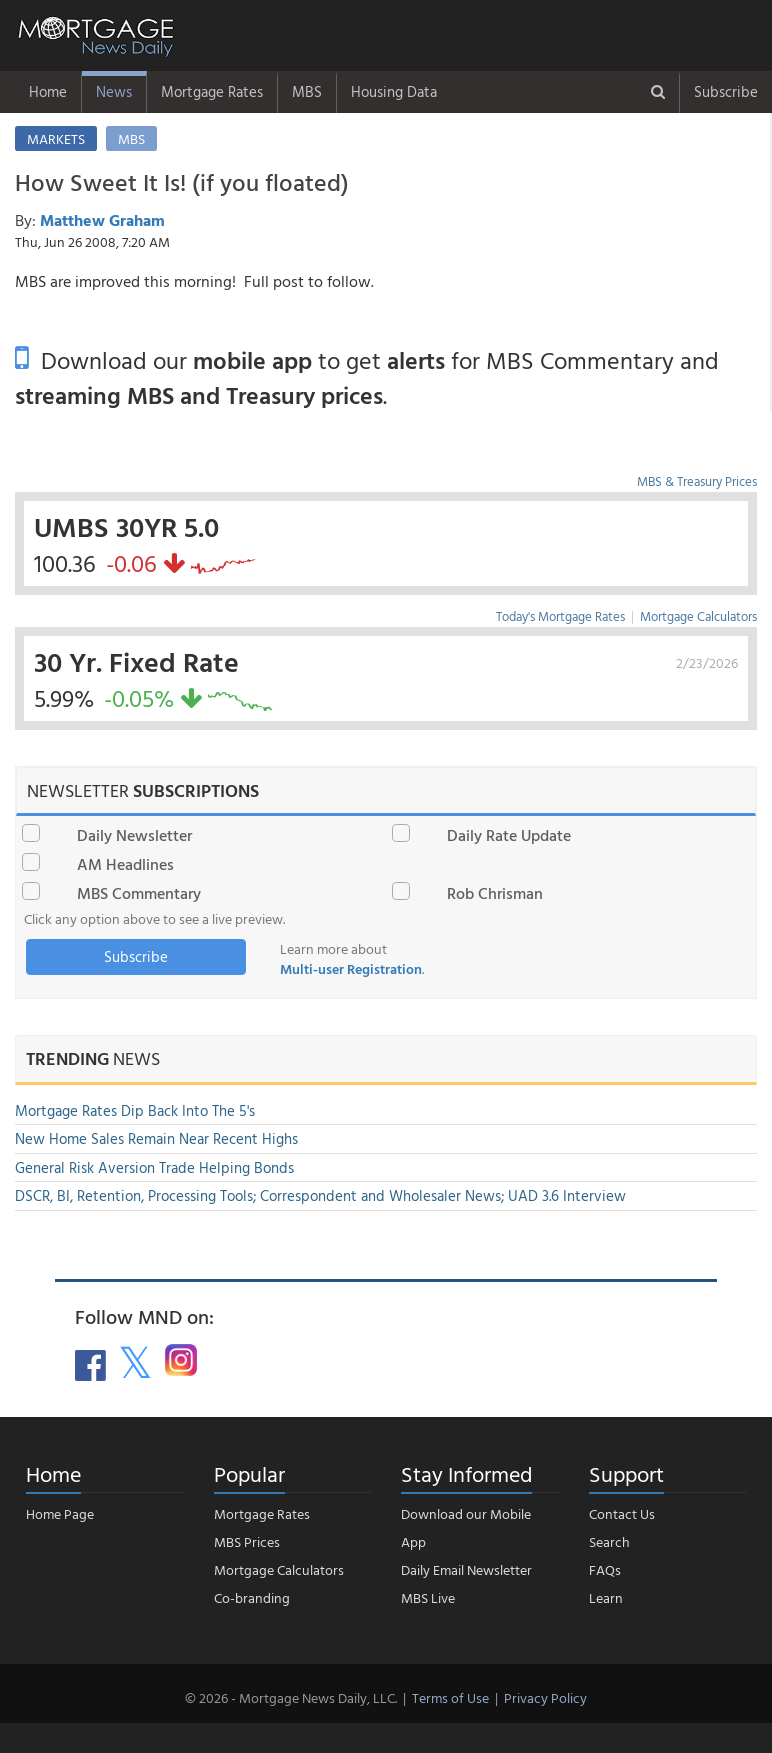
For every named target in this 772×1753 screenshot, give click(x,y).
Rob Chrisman (495, 893)
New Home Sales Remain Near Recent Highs (156, 1138)
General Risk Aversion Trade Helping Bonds (154, 1167)
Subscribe (726, 91)
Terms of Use (450, 1697)
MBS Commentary (139, 893)
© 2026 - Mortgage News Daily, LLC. (291, 1697)
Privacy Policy (545, 1697)
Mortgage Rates (212, 91)
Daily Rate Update (509, 835)
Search (609, 1541)
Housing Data (394, 91)
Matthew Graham (102, 220)
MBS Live (428, 1597)
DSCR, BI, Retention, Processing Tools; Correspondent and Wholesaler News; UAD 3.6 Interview (320, 1195)
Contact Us (622, 1513)
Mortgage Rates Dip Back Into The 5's (135, 1110)
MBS (307, 91)
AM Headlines (125, 864)
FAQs (605, 1569)
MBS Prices (247, 1541)
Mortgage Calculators (698, 616)
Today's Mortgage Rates (560, 616)
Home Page (60, 1513)
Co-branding (252, 1597)
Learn (606, 1597)
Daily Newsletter (134, 835)
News (114, 91)
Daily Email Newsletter (466, 1569)
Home (48, 91)
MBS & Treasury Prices (697, 481)
